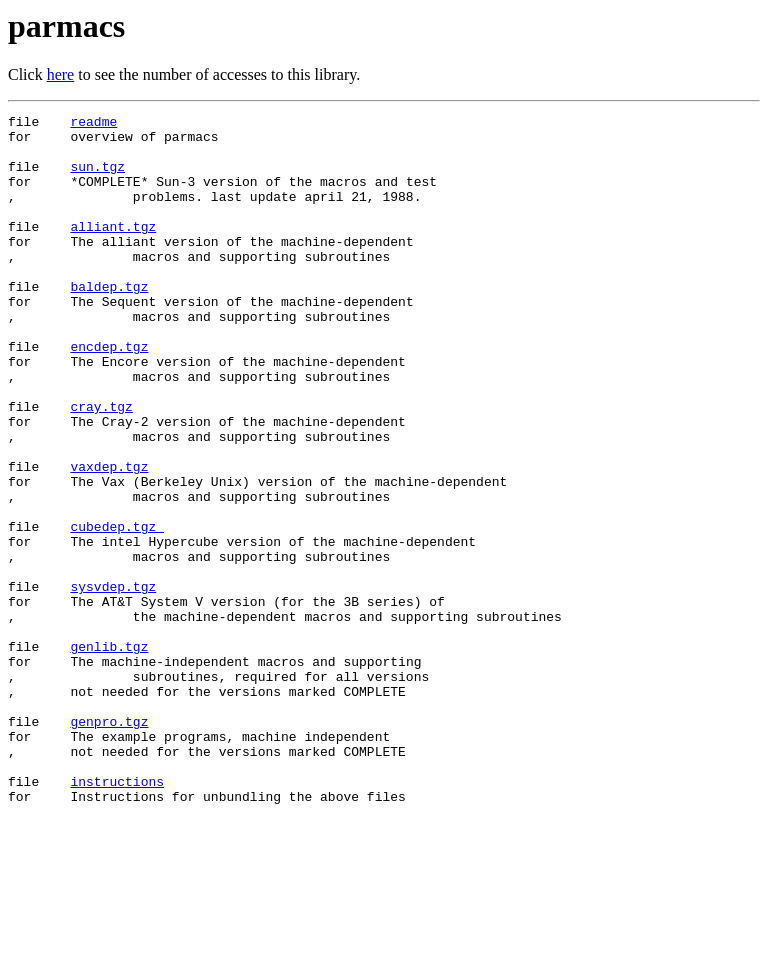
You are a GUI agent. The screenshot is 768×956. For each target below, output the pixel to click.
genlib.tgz (109, 754)
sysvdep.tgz (113, 682)
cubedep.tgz (117, 610)
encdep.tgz (109, 394)
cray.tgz (101, 466)
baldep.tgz (109, 322)
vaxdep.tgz (109, 538)
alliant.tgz (113, 250)
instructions (117, 916)
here (61, 74)
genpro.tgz (109, 844)
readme (93, 124)
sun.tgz (97, 178)
